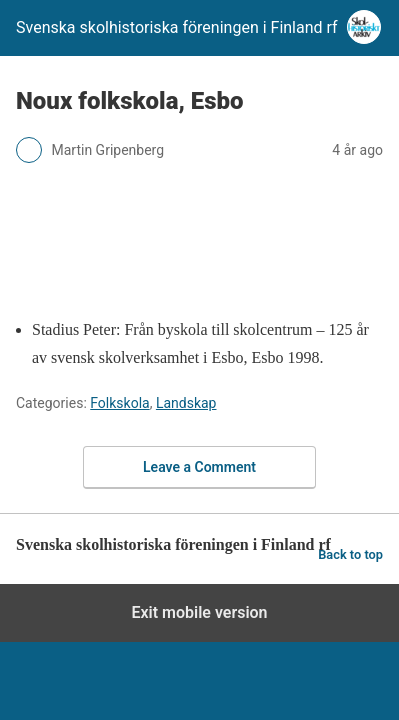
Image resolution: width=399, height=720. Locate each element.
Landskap (186, 403)
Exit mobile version (199, 612)
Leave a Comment (199, 467)
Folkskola (119, 403)
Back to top (350, 554)
